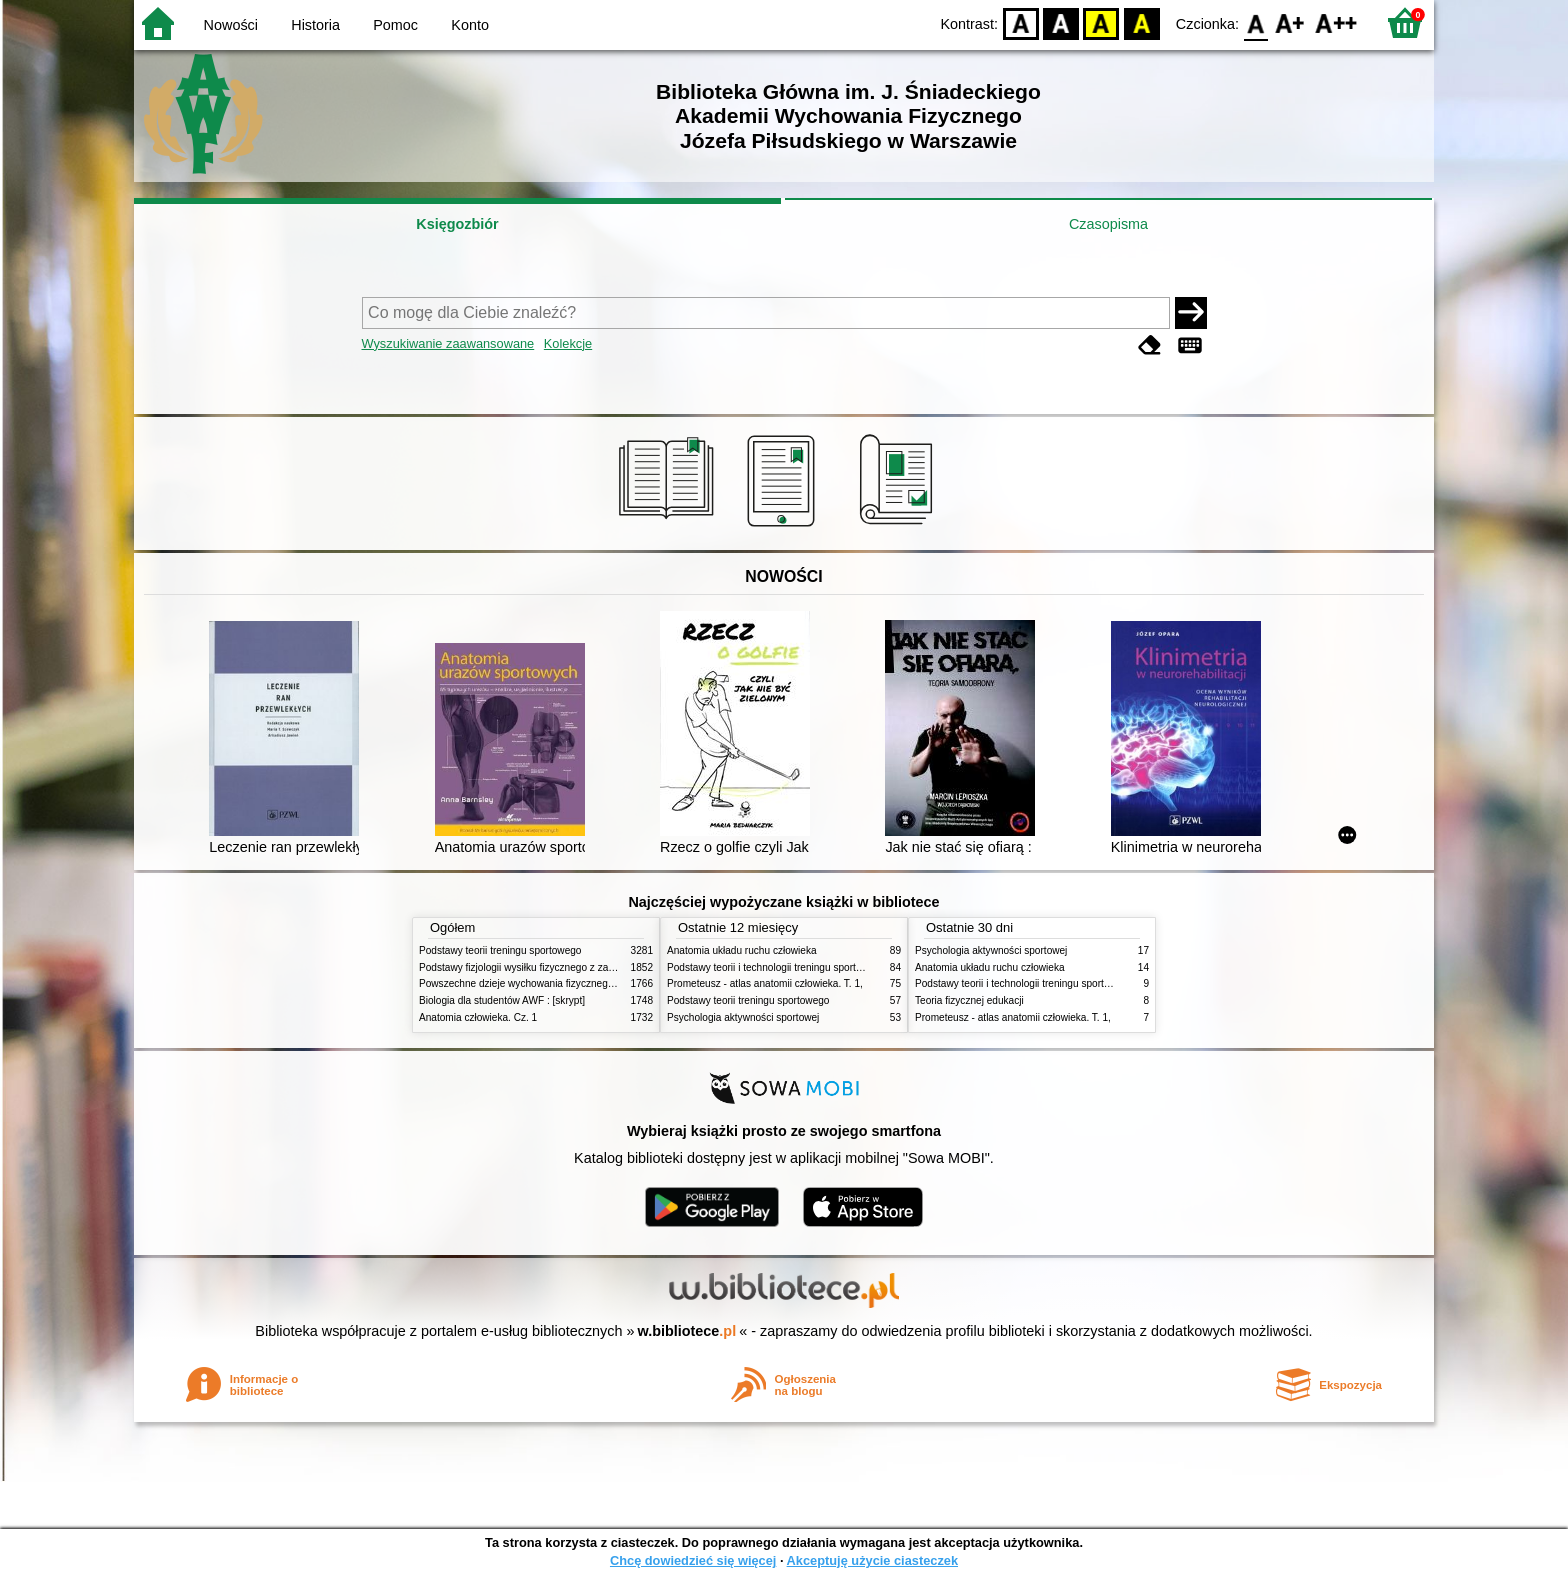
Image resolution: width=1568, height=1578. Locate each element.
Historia (315, 25)
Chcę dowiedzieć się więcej (693, 1560)
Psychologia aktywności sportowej (743, 1017)
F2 (1336, 22)
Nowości (231, 25)
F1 (1290, 22)
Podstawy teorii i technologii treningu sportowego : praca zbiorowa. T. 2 (825, 967)
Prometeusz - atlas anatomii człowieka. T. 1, (765, 983)
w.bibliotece (687, 1331)
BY (1141, 22)
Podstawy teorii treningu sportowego (500, 950)
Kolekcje (568, 343)
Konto (470, 25)
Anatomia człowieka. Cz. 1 (478, 1017)
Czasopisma (1108, 224)
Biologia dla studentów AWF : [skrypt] (502, 1000)
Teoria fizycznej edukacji (969, 1000)
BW (1061, 22)
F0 (1255, 22)
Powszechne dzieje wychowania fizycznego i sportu (534, 983)
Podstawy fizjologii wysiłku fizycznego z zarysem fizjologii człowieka (570, 967)
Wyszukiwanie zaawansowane (448, 343)
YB (1101, 22)
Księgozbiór (457, 224)
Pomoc (395, 25)
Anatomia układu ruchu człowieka (742, 950)
